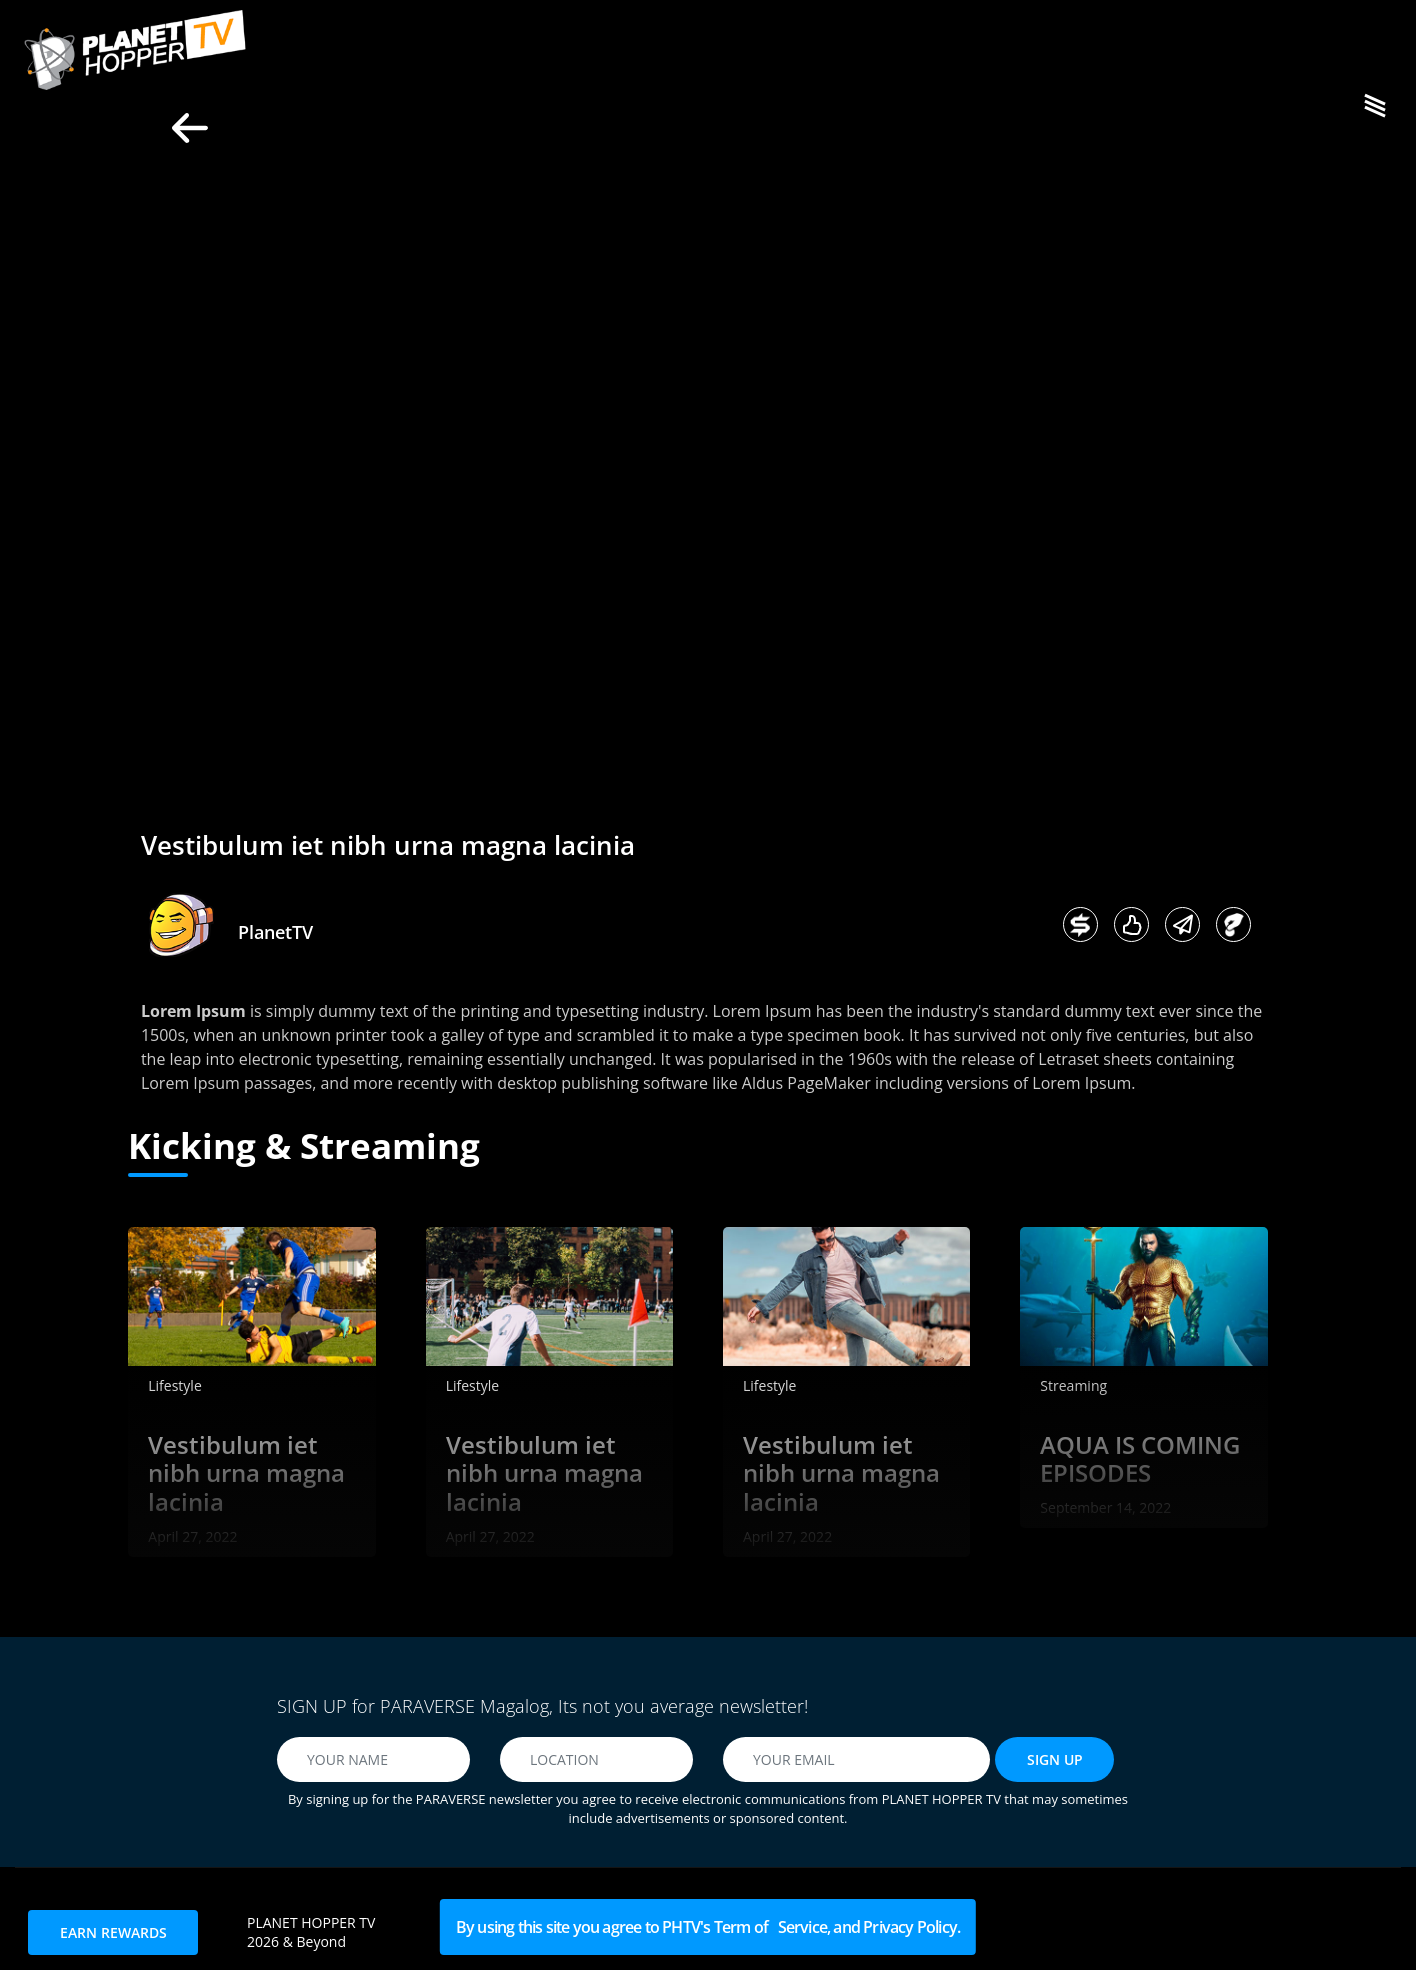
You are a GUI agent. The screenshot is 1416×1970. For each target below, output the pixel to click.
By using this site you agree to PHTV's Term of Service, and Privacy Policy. (708, 1927)
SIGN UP (1055, 1759)
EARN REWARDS (113, 1932)
